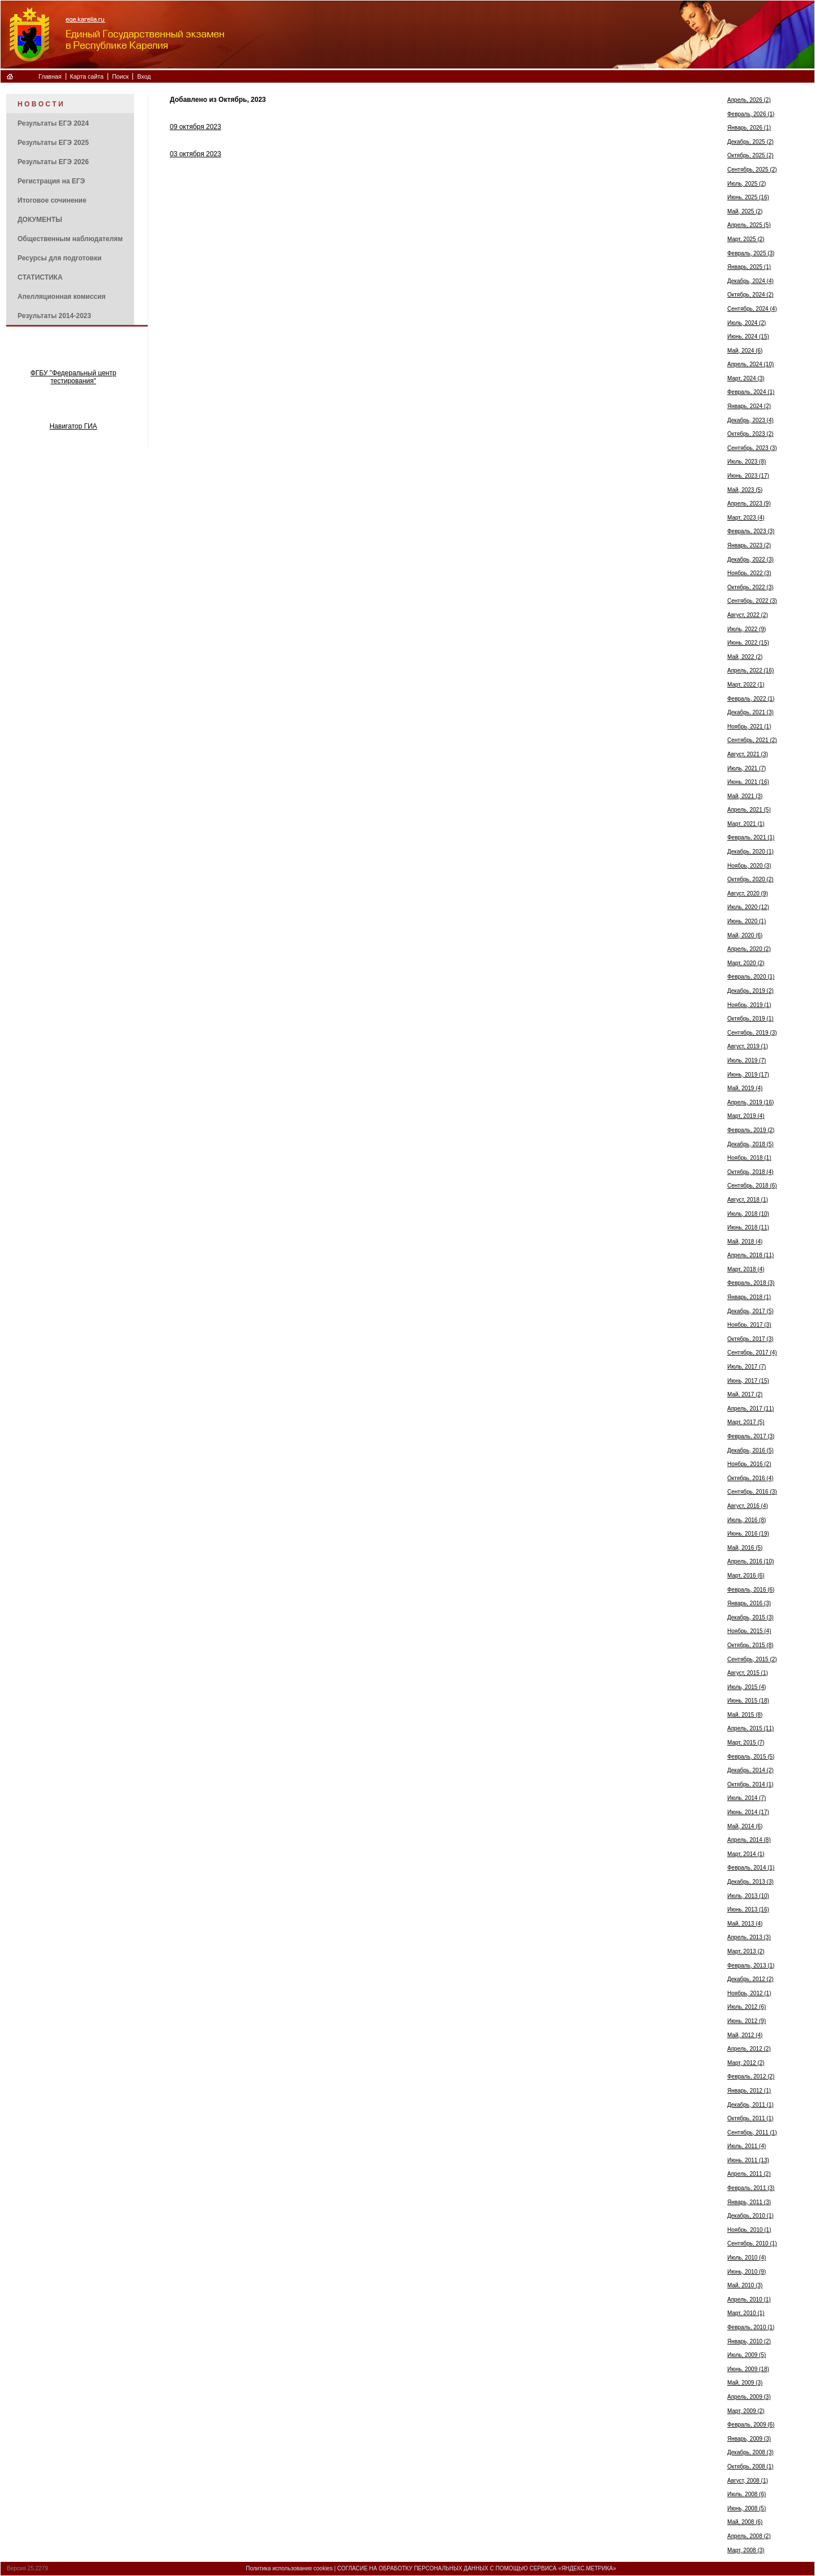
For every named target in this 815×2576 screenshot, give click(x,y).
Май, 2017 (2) (744, 1394)
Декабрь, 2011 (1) (750, 2105)
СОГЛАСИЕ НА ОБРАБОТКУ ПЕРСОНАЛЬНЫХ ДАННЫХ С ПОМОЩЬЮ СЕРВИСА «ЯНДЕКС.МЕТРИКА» (476, 2568)
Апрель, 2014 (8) (749, 1840)
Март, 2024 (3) (746, 378)
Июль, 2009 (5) (746, 2355)
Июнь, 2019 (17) (748, 1074)
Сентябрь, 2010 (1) (752, 2243)
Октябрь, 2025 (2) (750, 155)
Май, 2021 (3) (744, 796)
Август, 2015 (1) (747, 1673)
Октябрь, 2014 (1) (750, 1784)
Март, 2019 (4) (746, 1116)
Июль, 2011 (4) (746, 2146)
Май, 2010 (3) (744, 2285)
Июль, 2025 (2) (746, 184)
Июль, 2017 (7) (746, 1367)
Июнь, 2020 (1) (746, 921)
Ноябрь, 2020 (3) (749, 866)
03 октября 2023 (195, 154)
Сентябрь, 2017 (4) (752, 1352)
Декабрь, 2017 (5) (750, 1311)
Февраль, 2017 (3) (750, 1436)
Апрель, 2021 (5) (749, 810)
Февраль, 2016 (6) (750, 1590)
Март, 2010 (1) (746, 2313)
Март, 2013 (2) (746, 1951)
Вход (144, 76)
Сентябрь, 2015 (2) (752, 1659)
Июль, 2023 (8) (746, 461)
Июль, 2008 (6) (746, 2494)
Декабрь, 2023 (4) (750, 420)
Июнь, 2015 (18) (748, 1701)
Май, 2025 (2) (744, 211)
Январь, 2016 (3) (749, 1603)
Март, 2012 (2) (746, 2063)
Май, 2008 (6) (744, 2522)
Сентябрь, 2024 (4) (752, 309)
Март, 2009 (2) (746, 2411)
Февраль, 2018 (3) (750, 1283)
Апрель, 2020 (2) (749, 949)
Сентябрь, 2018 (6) (752, 1185)
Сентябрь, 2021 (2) (752, 740)
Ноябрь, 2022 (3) (749, 573)
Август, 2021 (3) (747, 754)
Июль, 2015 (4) (746, 1687)
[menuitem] (70, 103)
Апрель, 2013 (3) (749, 1937)
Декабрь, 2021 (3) (750, 712)
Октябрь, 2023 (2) (750, 434)
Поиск (120, 76)
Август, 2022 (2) (747, 615)
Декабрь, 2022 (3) (750, 559)
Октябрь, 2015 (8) (750, 1645)
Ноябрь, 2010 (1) (749, 2230)
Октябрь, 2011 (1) (750, 2118)
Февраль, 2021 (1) (750, 837)
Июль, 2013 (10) (748, 1896)
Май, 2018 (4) (744, 1241)
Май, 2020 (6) (744, 935)
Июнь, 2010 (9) (746, 2272)
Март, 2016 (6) (746, 1575)
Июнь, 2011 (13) (748, 2160)
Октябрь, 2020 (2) (750, 879)
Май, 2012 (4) (744, 2035)
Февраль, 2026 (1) (750, 114)
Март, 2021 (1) (746, 824)
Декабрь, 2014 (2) (750, 1770)
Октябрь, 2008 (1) (750, 2466)
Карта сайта (87, 76)
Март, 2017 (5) (746, 1422)
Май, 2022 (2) (744, 657)
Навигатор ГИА (73, 426)
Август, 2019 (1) (747, 1046)
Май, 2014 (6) (744, 1826)
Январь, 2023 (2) (749, 545)
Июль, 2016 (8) (746, 1520)
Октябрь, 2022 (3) (750, 587)
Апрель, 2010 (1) (749, 2299)
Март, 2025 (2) (746, 239)
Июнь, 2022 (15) (748, 643)
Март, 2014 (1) (746, 1854)
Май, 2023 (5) (744, 490)
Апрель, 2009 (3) (749, 2397)
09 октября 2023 (195, 127)
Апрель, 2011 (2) (749, 2174)
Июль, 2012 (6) (746, 2007)
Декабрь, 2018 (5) (750, 1144)
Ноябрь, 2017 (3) (749, 1325)
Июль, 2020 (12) (748, 907)
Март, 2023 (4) (746, 518)
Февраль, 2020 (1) (750, 977)
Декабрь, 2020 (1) (750, 851)
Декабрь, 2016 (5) (750, 1450)
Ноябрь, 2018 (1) (749, 1158)
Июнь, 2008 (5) (746, 2508)
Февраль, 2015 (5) (750, 1757)
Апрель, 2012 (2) (749, 2049)
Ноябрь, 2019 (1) (749, 1005)
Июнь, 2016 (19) (748, 1534)
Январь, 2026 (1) (749, 128)
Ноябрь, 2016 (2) (749, 1464)
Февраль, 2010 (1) (750, 2327)
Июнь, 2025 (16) (748, 197)
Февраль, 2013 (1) (750, 1965)
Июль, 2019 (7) (746, 1060)
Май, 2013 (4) (744, 1924)
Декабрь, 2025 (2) (750, 142)
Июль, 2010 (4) (746, 2257)
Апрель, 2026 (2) (749, 100)
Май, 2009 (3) (744, 2383)
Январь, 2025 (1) (749, 267)
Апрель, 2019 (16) (750, 1102)
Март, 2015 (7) (746, 1742)
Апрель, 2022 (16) (750, 670)
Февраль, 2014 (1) (750, 1868)
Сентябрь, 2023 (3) (752, 448)
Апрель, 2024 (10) (750, 364)
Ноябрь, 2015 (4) (749, 1631)
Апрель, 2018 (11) (750, 1255)
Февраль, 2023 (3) (750, 531)
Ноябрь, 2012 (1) (749, 1993)
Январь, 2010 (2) (749, 2341)
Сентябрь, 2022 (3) (752, 601)
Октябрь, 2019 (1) (750, 1018)
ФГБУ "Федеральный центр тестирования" (74, 377)
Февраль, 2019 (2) (750, 1130)
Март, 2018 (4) (746, 1269)
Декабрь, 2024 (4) (750, 281)
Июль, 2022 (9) (746, 629)
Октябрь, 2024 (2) (750, 295)
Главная (50, 76)
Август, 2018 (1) (747, 1200)
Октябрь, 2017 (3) (750, 1339)
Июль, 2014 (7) (746, 1798)
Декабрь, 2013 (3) (750, 1882)
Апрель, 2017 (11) (750, 1408)
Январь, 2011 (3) (749, 2202)
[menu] (70, 209)
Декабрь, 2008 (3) (750, 2452)
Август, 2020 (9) (747, 893)
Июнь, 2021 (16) (748, 782)
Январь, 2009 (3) (749, 2439)
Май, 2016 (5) (744, 1548)
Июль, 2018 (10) (748, 1214)
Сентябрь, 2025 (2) (752, 169)
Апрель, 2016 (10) (750, 1561)
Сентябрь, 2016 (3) (752, 1492)
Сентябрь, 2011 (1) (752, 2132)
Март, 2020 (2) (746, 963)
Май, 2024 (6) (744, 351)
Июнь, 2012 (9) (746, 2021)
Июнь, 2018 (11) (748, 1227)
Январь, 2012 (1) (749, 2091)
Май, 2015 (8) (744, 1715)
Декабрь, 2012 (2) (750, 1979)
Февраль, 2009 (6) (750, 2424)
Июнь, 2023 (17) (748, 476)
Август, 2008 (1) (747, 2481)
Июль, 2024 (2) (746, 323)
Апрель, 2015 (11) (750, 1728)
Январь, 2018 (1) (749, 1297)
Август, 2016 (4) (747, 1506)
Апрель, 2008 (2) (749, 2536)
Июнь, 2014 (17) (748, 1812)
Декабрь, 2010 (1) (750, 2216)
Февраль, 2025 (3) (750, 253)
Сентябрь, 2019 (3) (752, 1033)
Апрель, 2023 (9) (749, 503)
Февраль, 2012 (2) (750, 2076)
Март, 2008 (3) (746, 2550)
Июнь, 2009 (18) (748, 2369)
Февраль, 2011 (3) (750, 2188)
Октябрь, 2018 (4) (750, 1172)
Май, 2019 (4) (744, 1088)
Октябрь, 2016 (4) (750, 1478)
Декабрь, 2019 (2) (750, 991)
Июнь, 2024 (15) (748, 336)
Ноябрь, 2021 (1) (749, 726)
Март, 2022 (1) (746, 684)
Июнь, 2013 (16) (748, 1909)
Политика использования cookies (289, 2568)
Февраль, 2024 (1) (750, 392)
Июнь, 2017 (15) (748, 1381)
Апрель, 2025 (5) (749, 225)
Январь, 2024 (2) (749, 406)
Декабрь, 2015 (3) (750, 1617)
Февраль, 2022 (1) (750, 699)
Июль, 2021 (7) (746, 768)
